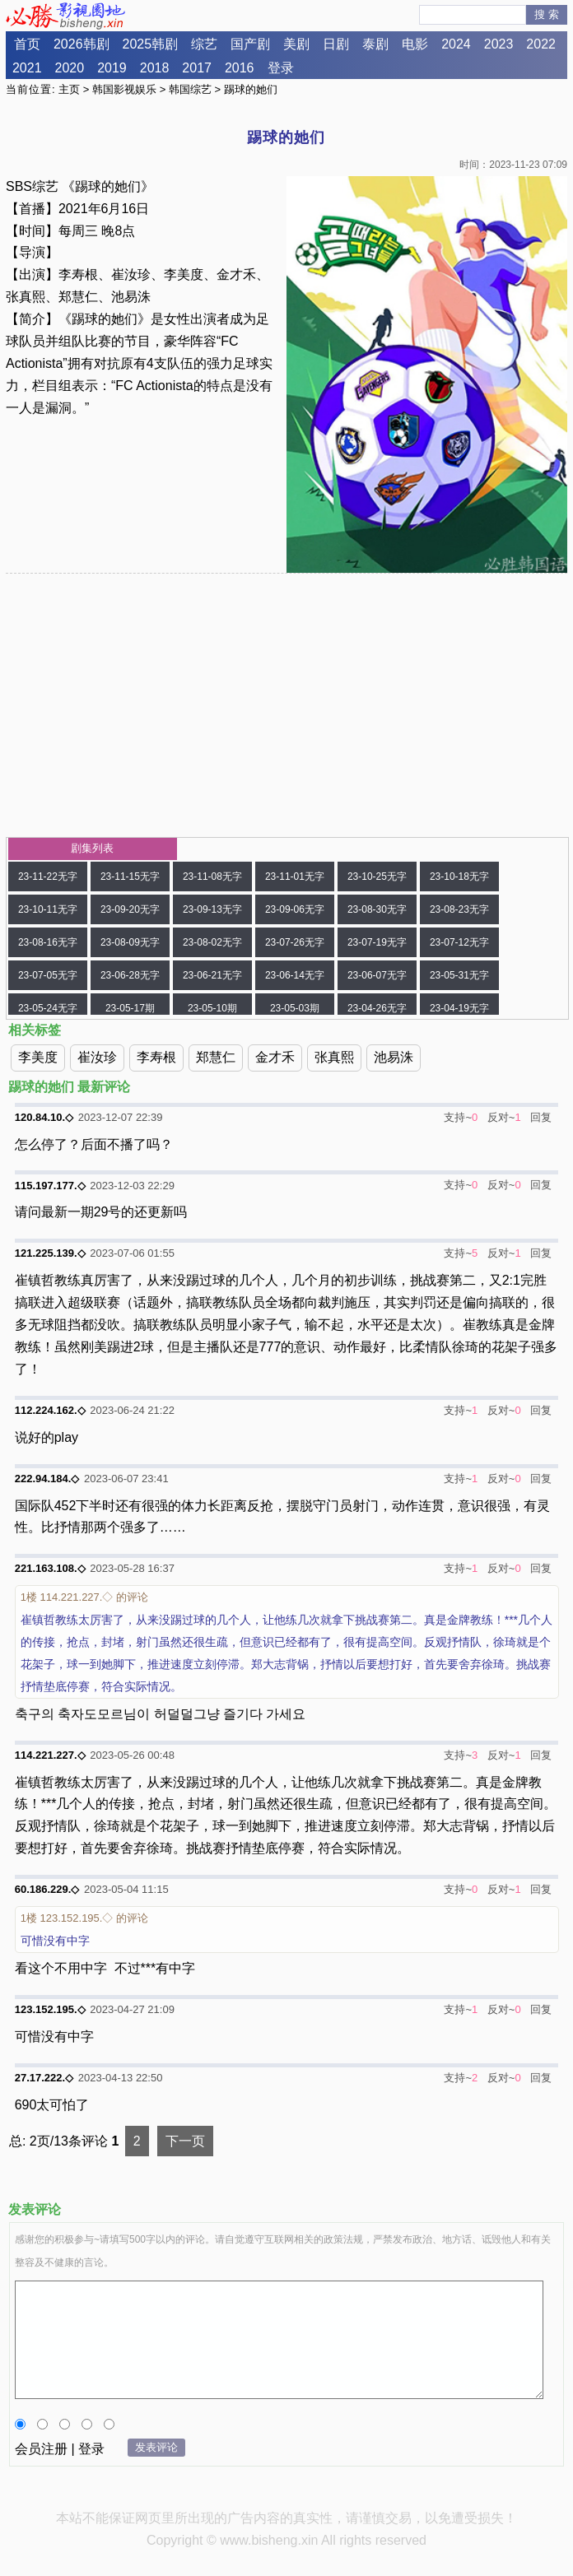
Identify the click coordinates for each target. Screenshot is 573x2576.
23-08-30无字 (377, 909)
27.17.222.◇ (44, 2077)
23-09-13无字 (212, 909)
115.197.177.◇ (50, 1185)
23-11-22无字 (47, 876)
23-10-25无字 (377, 876)
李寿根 (156, 1057)
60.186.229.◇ (47, 1889)
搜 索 (546, 14)
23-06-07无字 (377, 975)
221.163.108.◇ (50, 1568)
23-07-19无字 (377, 942)
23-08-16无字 (47, 942)
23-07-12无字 (459, 942)
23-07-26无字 (294, 942)
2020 (70, 68)
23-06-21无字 (212, 975)
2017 (197, 68)
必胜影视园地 (68, 15)
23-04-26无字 (377, 1008)
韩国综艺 (190, 89)
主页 (69, 89)
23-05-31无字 (459, 975)
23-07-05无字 (47, 975)
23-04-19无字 (459, 1008)
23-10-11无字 (47, 909)
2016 (239, 68)
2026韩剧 (81, 44)
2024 (456, 44)
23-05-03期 (294, 1008)
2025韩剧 (151, 44)
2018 (155, 68)
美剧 (296, 44)
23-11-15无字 (130, 876)
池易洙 (393, 1057)
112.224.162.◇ (50, 1410)
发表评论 (156, 2447)
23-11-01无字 (294, 876)
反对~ (501, 1117)
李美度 (38, 1057)
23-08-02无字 (212, 942)
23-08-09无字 (130, 942)
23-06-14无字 (294, 975)
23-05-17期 (130, 1008)
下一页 (185, 2141)
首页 (27, 44)
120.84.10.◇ (44, 1117)
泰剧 (375, 44)
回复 (541, 1117)
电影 (415, 44)
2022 (541, 44)
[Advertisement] (286, 705)
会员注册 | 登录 (60, 2449)
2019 (112, 68)
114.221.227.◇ (50, 1755)
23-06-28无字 (130, 975)
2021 (27, 68)
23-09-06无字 (294, 909)
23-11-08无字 (212, 876)
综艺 (204, 44)
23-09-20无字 (130, 909)
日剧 (336, 44)
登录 (281, 68)
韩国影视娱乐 (124, 89)
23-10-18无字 (459, 876)
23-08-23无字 (459, 909)
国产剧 (250, 44)
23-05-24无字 (47, 1008)
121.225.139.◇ (50, 1253)
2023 (499, 44)
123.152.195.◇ (50, 2009)
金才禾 (275, 1057)
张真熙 (334, 1057)
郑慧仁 (215, 1057)
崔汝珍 (97, 1057)
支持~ (458, 1117)
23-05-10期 (212, 1008)
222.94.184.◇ (47, 1478)
